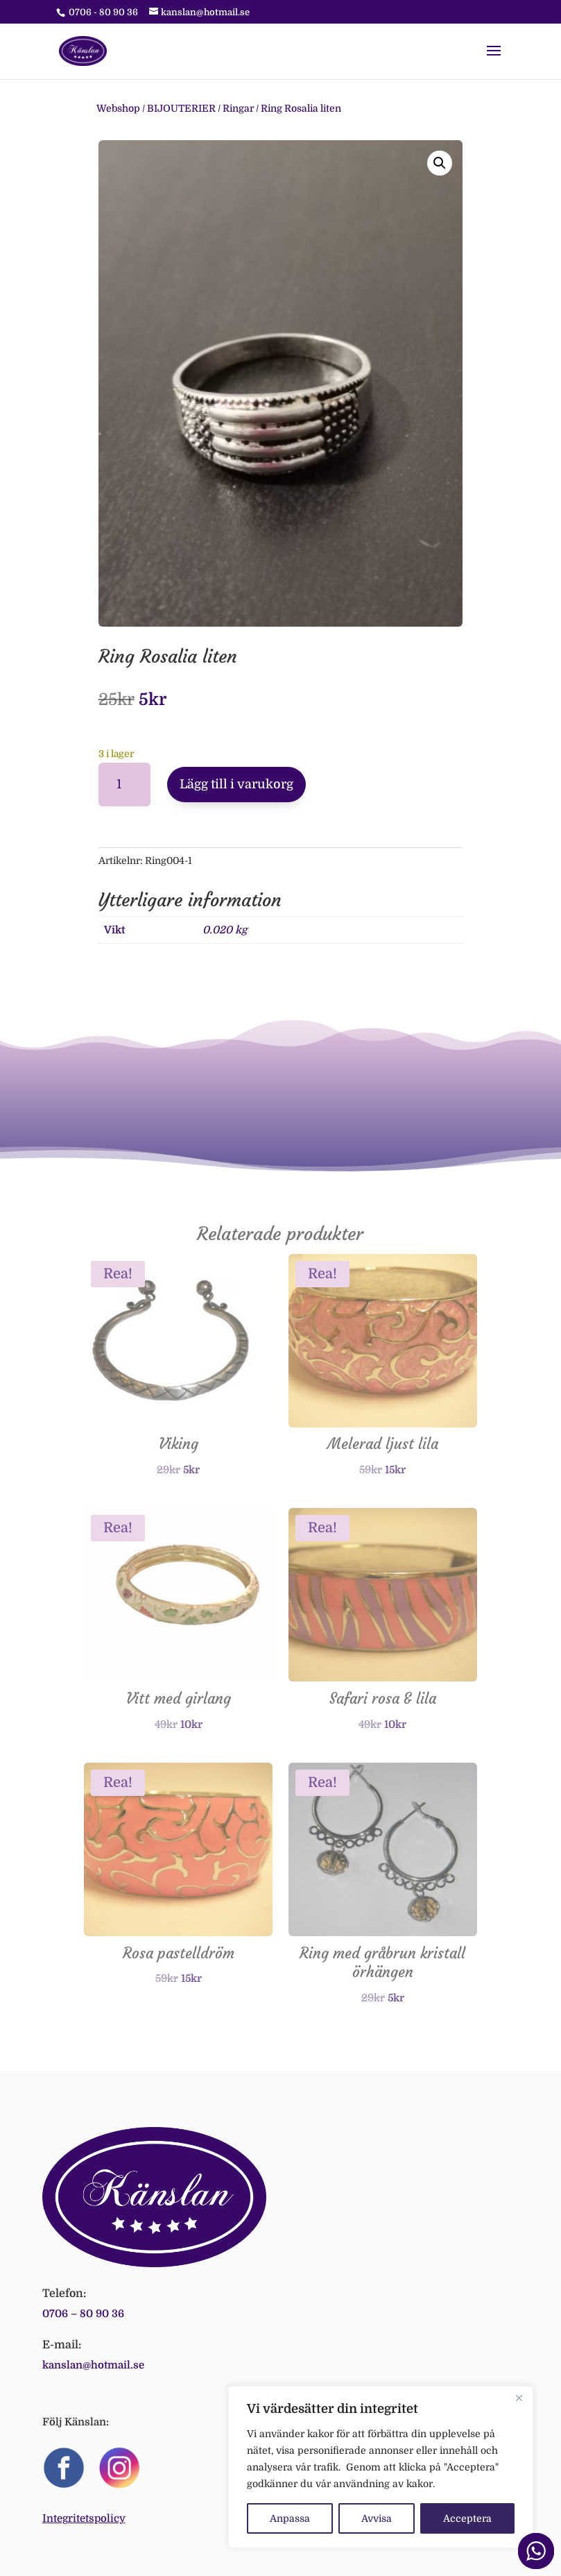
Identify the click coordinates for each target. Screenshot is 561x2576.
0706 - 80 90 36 (103, 12)
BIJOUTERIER (181, 108)
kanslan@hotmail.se (93, 2365)
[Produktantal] (124, 784)
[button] (439, 163)
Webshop (118, 108)
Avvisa (376, 2518)
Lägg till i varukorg (236, 784)
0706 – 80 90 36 (83, 2313)
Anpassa (290, 2518)
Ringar (238, 108)
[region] (380, 2467)
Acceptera (467, 2518)
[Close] (518, 2397)
